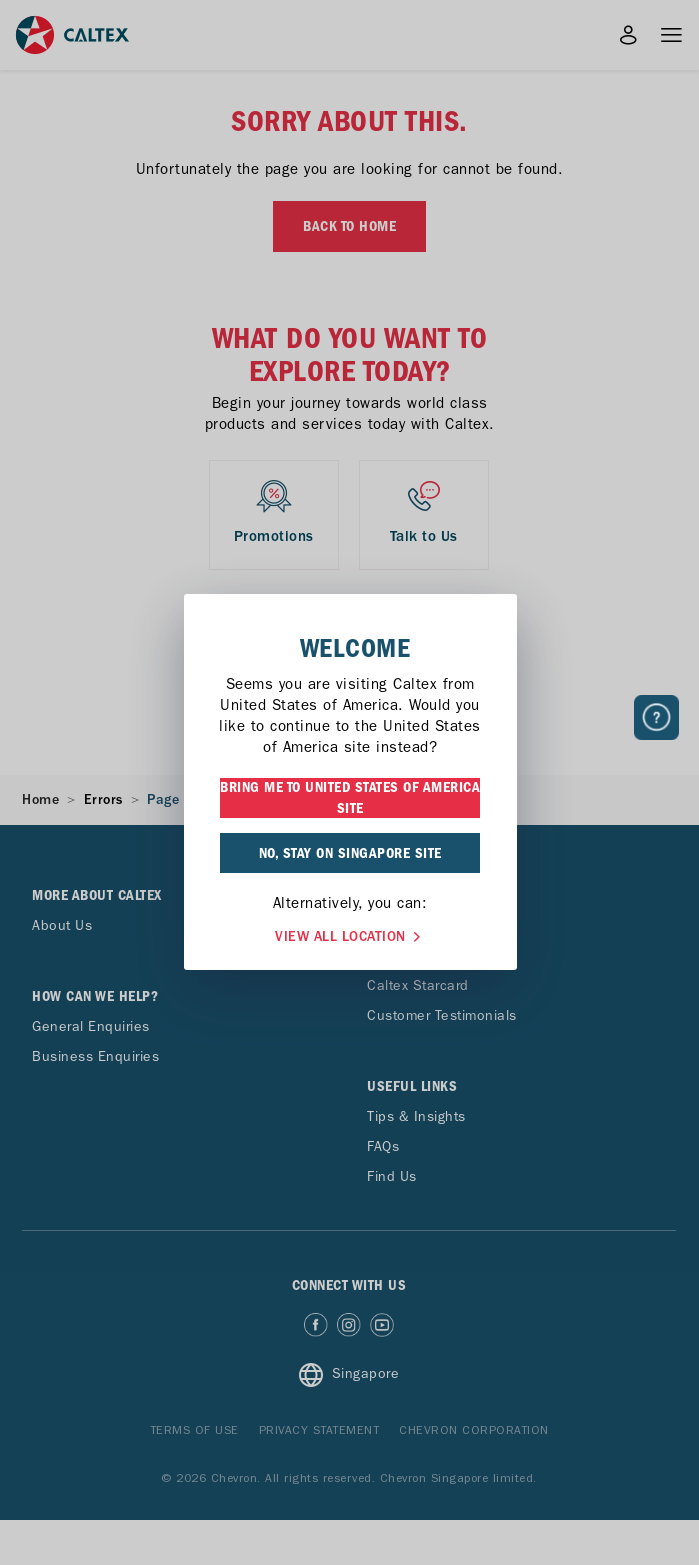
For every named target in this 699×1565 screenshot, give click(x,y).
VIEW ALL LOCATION (350, 934)
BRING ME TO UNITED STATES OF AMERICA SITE (350, 797)
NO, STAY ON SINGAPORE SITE (350, 853)
